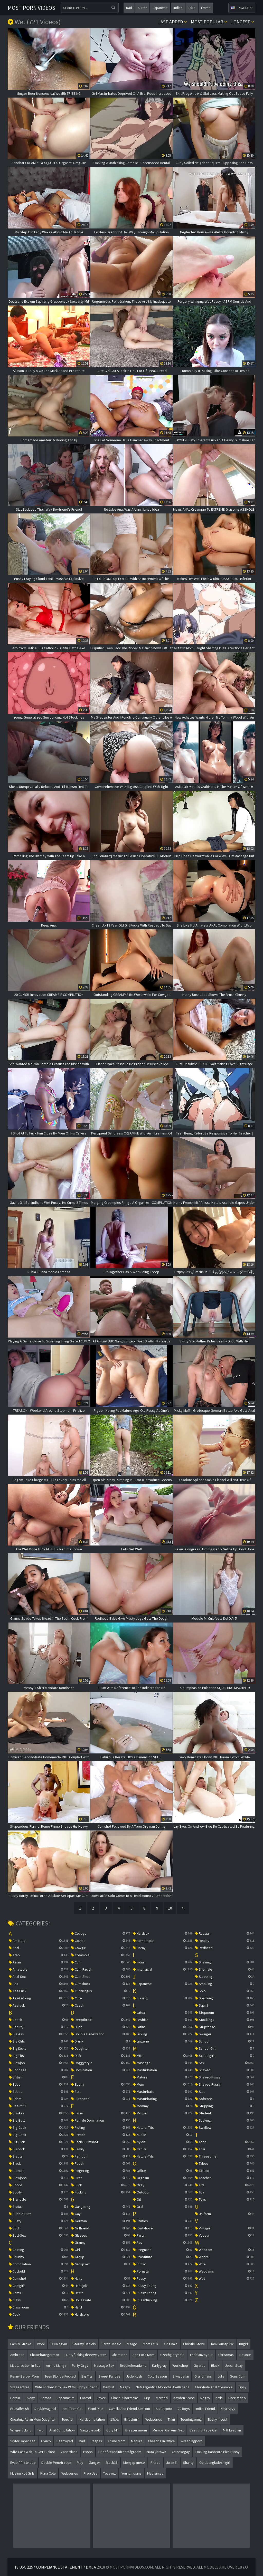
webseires (153, 2419)
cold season (157, 2376)
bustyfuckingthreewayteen (86, 2354)
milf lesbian (232, 2430)
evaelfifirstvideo (23, 2462)
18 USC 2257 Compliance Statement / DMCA (55, 2567)
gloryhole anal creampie (214, 2387)
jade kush (134, 2376)
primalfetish (19, 2408)
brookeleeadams (133, 2365)
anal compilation (62, 2430)
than (171, 2419)
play (80, 2462)
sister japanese (22, 2441)
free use (91, 2473)
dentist (108, 2387)
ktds (219, 2398)
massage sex (104, 2365)
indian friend (205, 2408)
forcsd (85, 2398)
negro (205, 2398)
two (40, 2430)
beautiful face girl (203, 2430)
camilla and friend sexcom (129, 2408)
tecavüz (109, 2473)
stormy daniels (84, 2344)
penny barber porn (24, 2376)
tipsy (242, 2387)
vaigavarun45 (90, 2430)
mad (82, 2441)
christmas (226, 2354)
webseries (69, 2473)
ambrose (17, 2354)
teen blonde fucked (60, 2376)
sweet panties (109, 2376)
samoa (46, 2398)
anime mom (116, 2441)
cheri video (237, 2398)
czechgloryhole (172, 2354)
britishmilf (132, 2419)
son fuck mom (144, 2354)
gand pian (95, 2408)
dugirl (243, 2344)
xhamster (119, 2354)
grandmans (203, 2376)
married (162, 2398)
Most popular (209, 22)
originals (170, 2344)
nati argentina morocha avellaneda (162, 2387)
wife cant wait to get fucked (32, 2451)
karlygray (159, 2365)
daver (101, 2398)
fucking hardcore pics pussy (217, 2451)
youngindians (131, 2473)
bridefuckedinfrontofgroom (119, 2451)
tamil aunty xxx (222, 2344)
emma (205, 7)
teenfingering (191, 2419)
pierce (156, 2462)
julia (221, 2376)
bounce (245, 2354)
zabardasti (69, 2451)
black (215, 2365)
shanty (188, 2462)
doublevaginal (45, 2408)
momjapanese (134, 2462)
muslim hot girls (22, 2473)
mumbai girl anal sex (168, 2430)
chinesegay (181, 2451)
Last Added (172, 22)
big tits (87, 2376)
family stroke (20, 2344)
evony (30, 2398)
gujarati (199, 2365)
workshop (180, 2365)
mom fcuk (150, 2344)
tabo (191, 7)
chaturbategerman (44, 2354)
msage (132, 2344)
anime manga (56, 2365)
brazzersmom (136, 2430)
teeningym (58, 2344)
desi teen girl (72, 2408)
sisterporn (164, 2408)
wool (41, 2344)
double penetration (56, 2462)
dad (129, 7)
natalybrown (156, 2451)
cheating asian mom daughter (33, 2419)
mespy (125, 2387)
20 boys (184, 2408)
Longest (242, 22)
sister (142, 7)
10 (170, 1908)
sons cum (237, 2376)
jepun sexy (234, 2365)
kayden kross (184, 2398)
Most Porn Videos (31, 7)
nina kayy (228, 2408)
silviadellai (181, 2376)
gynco (46, 2441)
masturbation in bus (25, 2365)
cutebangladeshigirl (214, 2462)
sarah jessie (111, 2344)
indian (177, 7)
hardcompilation (92, 2419)
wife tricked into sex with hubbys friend (66, 2387)
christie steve (194, 2344)
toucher (68, 2419)
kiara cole (48, 2473)
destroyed (65, 2441)
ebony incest (217, 2419)
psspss (96, 2441)
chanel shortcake (124, 2398)
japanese (160, 7)
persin (15, 2398)
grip (147, 2398)
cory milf (113, 2430)
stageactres (20, 2387)
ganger (94, 2462)
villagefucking (21, 2430)
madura (136, 2441)
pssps (88, 2451)
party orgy (80, 2365)
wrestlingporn (191, 2441)
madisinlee (155, 2473)
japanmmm (65, 2398)
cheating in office (161, 2441)
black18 (112, 2462)
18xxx (114, 2419)
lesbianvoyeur (201, 2354)
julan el (171, 2462)
